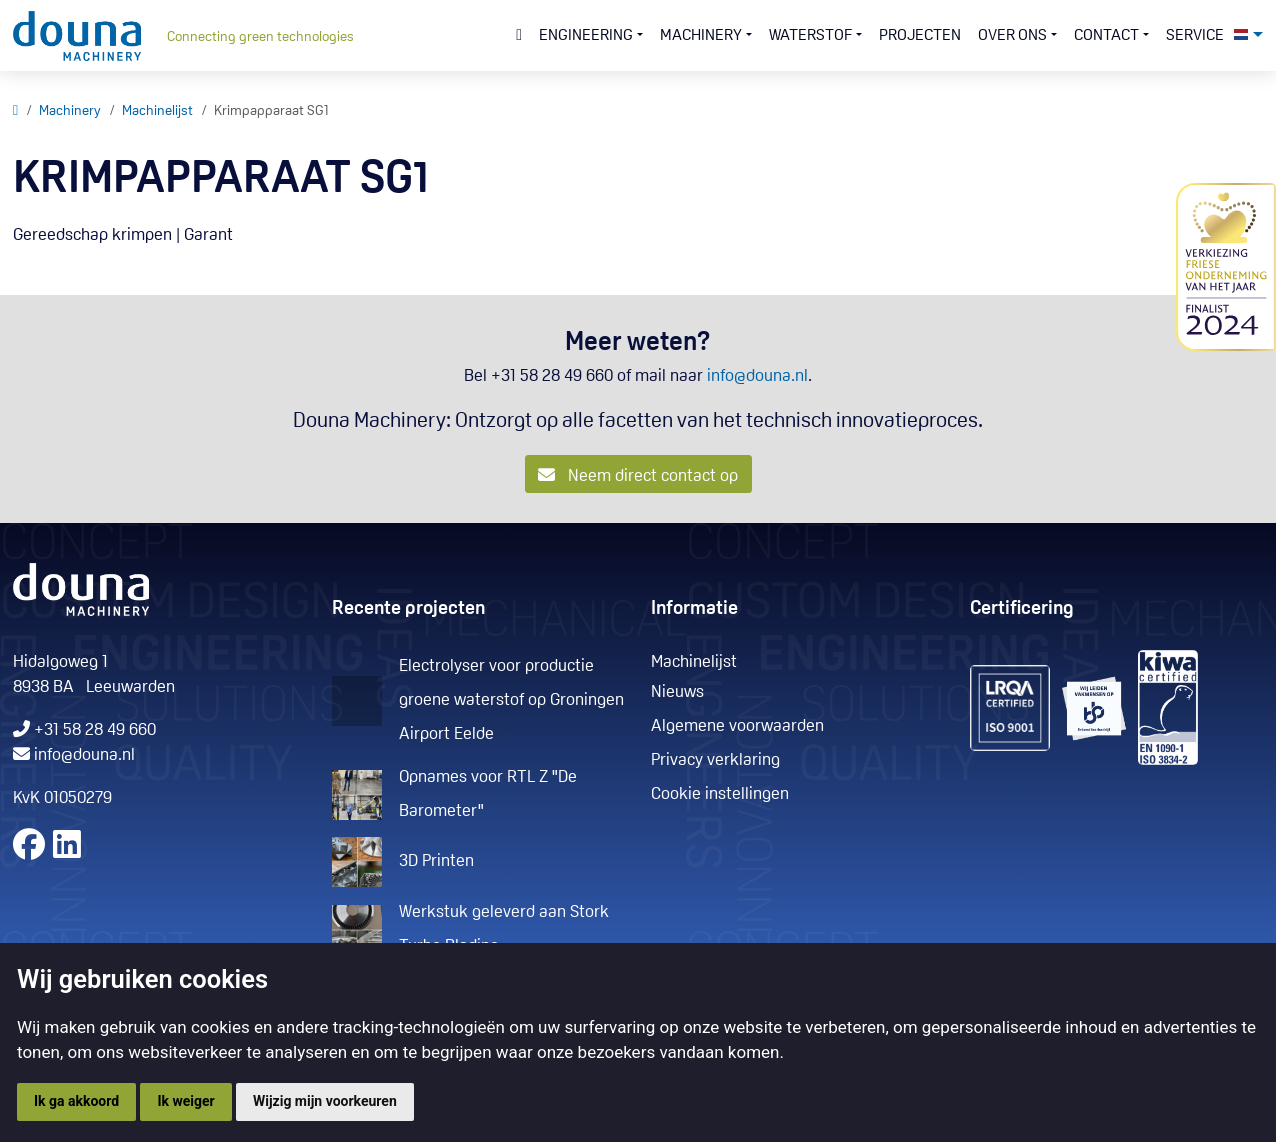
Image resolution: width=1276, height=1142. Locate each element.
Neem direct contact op (638, 475)
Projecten (920, 36)
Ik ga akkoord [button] (76, 1101)
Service (1195, 36)
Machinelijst (157, 111)
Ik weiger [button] (185, 1101)
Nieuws (677, 692)
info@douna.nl (757, 376)
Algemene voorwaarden (737, 726)
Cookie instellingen (720, 794)
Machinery (70, 111)
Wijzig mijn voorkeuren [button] (325, 1101)
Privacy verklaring (715, 760)
